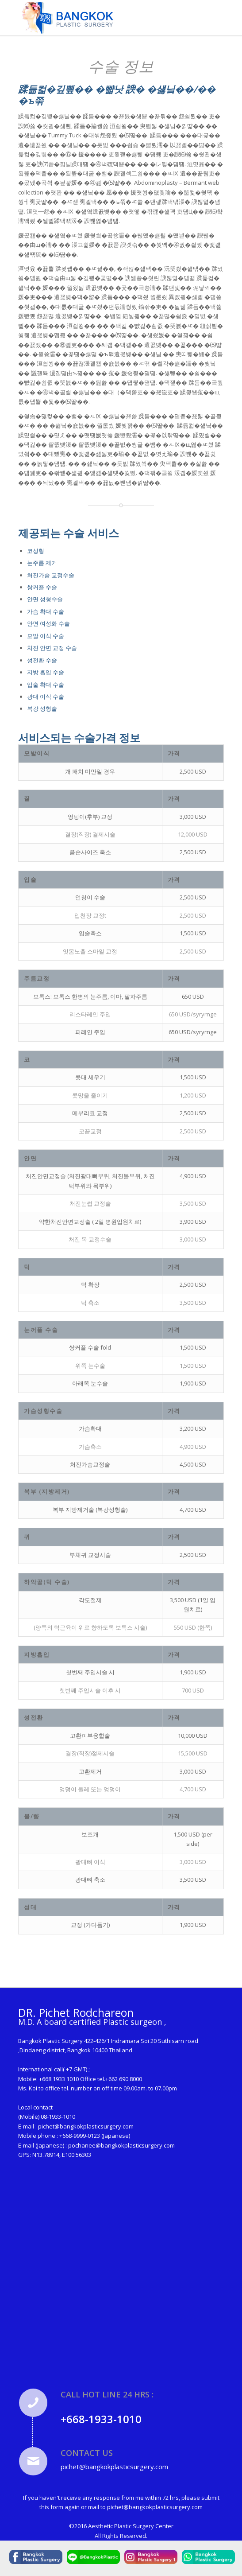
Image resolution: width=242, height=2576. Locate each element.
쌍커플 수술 (42, 587)
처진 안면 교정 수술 (52, 648)
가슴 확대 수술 (45, 611)
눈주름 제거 (42, 563)
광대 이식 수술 (45, 696)
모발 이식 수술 (45, 636)
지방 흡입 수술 (45, 672)
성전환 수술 (42, 660)
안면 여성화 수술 (48, 623)
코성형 (35, 551)
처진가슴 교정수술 (50, 575)
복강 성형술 (42, 708)
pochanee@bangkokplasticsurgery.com (121, 2145)
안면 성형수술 (45, 599)
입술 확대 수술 (45, 685)
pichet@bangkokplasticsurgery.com (86, 2126)
